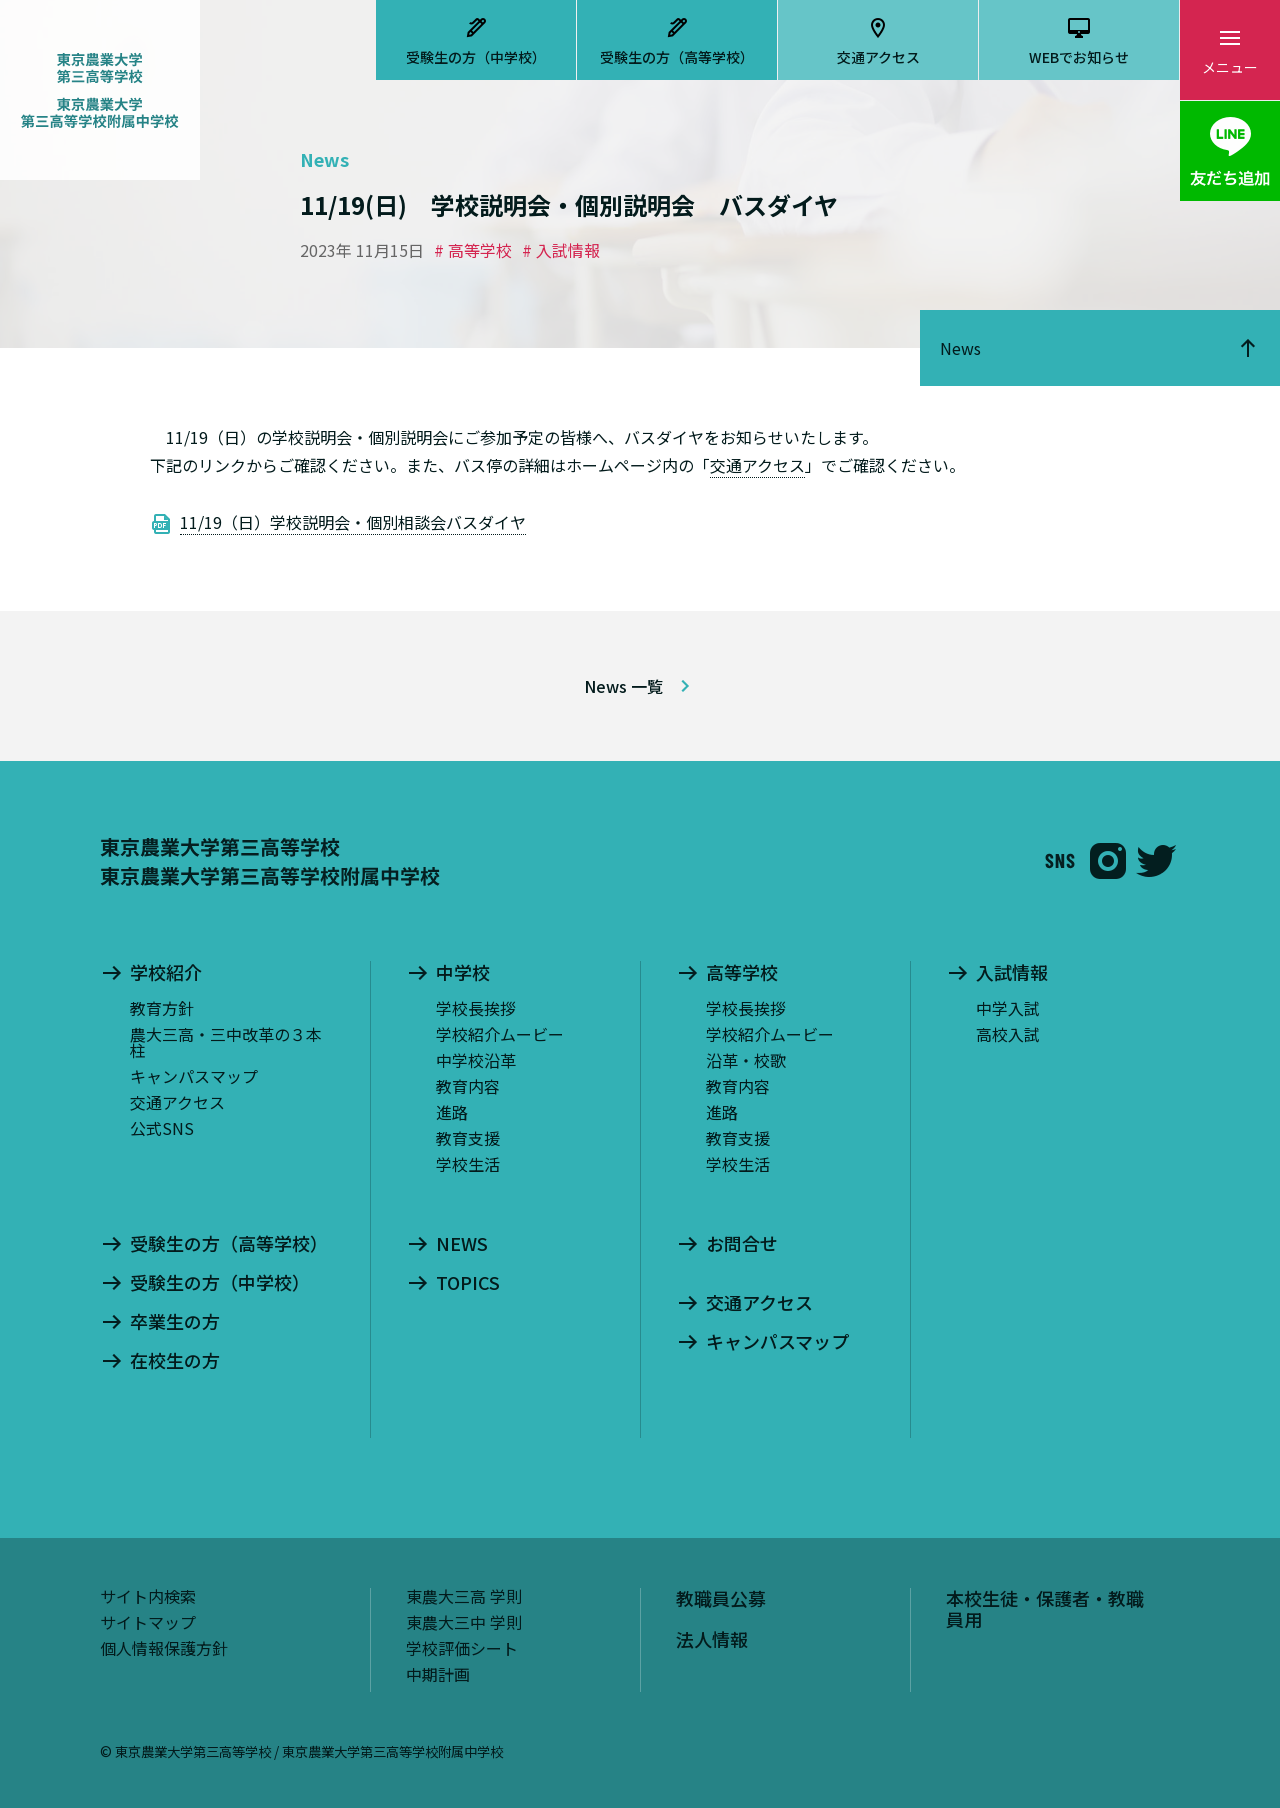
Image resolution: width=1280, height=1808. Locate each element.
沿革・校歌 (746, 1060)
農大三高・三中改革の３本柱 (226, 1042)
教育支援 (468, 1138)
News (960, 348)
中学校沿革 (476, 1060)
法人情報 (712, 1639)
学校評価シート (462, 1648)
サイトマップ (148, 1622)
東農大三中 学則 (464, 1622)
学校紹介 (166, 973)
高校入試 (1008, 1034)
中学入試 (1008, 1008)
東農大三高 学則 (464, 1596)
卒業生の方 (175, 1322)
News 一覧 (623, 686)
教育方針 (162, 1008)
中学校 (463, 973)
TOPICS (468, 1283)
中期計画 (438, 1674)
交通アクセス (878, 57)
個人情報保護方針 (164, 1648)
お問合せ (742, 1244)
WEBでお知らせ (1079, 57)
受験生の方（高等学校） (677, 57)
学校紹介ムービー (500, 1034)
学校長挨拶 (476, 1008)
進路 (452, 1112)
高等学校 (742, 973)
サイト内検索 (148, 1596)
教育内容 (468, 1086)
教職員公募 (721, 1598)
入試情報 (1012, 973)
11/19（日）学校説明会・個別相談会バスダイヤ (353, 522)
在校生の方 (175, 1361)
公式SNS (162, 1128)
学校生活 (468, 1164)
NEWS (462, 1244)
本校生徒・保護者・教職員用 (1045, 1609)
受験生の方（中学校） (476, 57)
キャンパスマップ (194, 1076)
